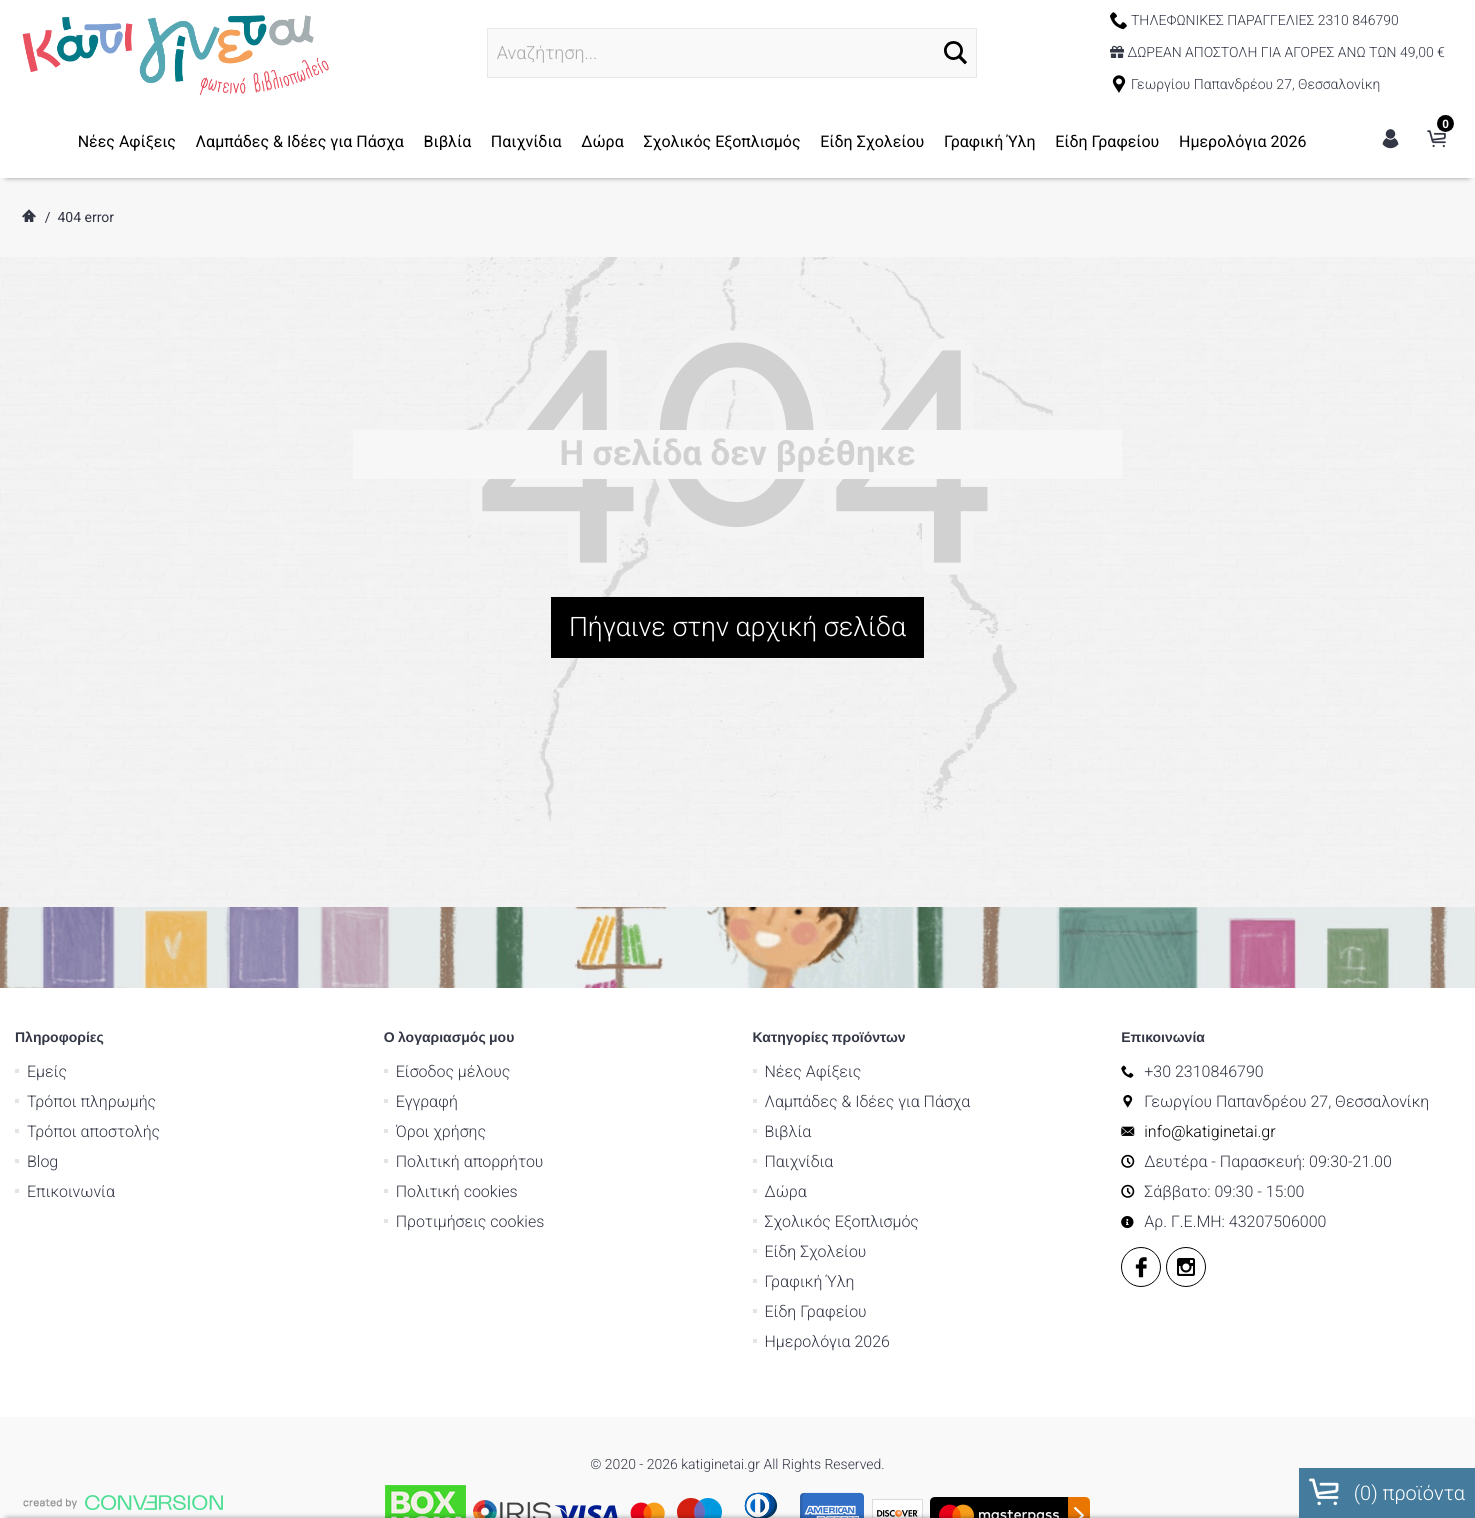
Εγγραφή (427, 865)
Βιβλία (447, 141)
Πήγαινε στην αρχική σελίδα (737, 627)
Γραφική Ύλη (990, 141)
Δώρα (602, 141)
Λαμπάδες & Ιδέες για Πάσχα (300, 141)
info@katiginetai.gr (1209, 895)
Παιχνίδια (526, 141)
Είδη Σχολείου (872, 141)
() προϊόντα (1387, 1492)
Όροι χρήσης (441, 895)
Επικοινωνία (71, 955)
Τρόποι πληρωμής (91, 865)
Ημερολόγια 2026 (1242, 141)
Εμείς (47, 835)
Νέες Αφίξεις (127, 141)
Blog (42, 925)
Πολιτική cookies (457, 955)
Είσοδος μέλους (453, 835)
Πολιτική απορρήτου (470, 925)
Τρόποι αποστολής (93, 895)
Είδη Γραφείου (1107, 141)
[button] (955, 52)
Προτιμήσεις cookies (470, 985)
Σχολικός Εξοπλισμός (721, 141)
